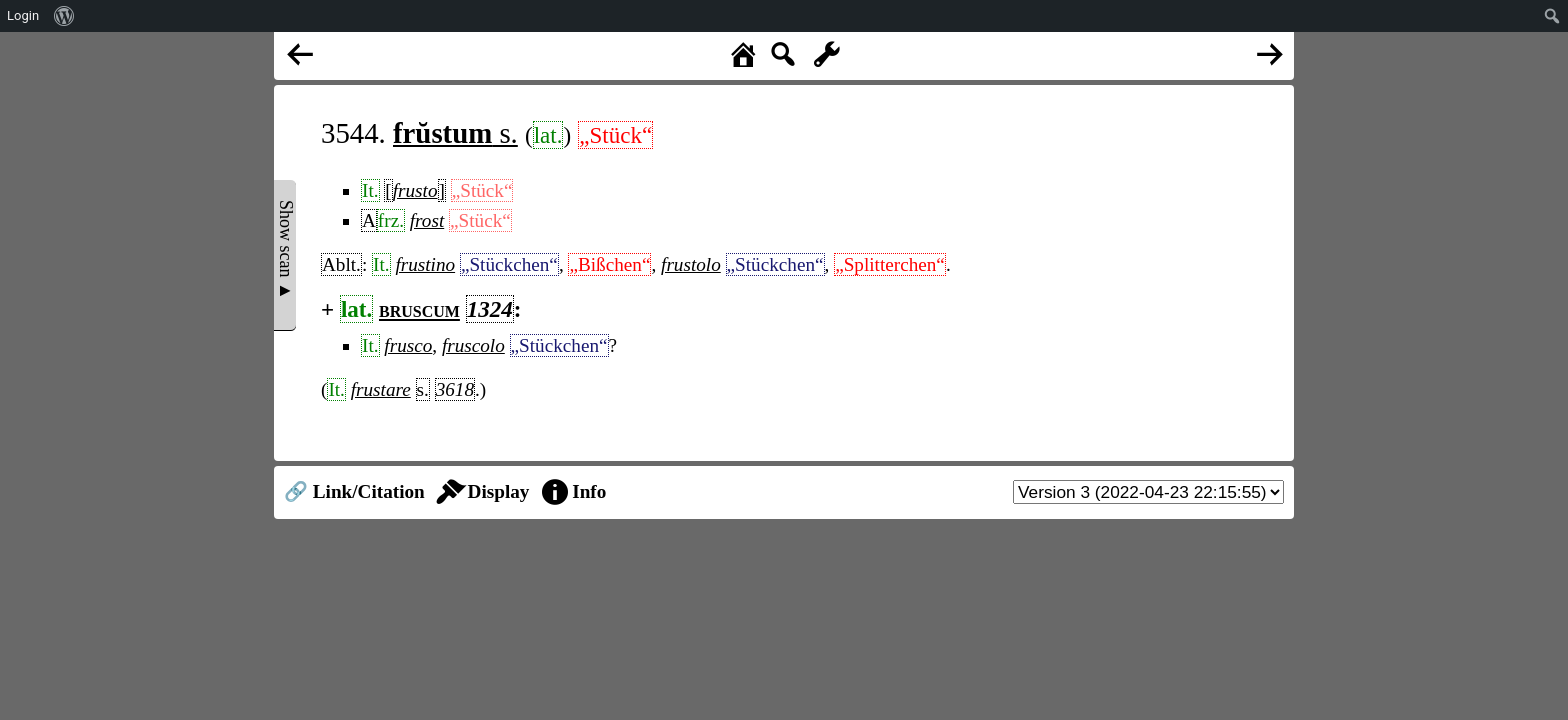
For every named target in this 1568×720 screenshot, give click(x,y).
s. (455, 133)
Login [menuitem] (23, 15)
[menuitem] (64, 16)
